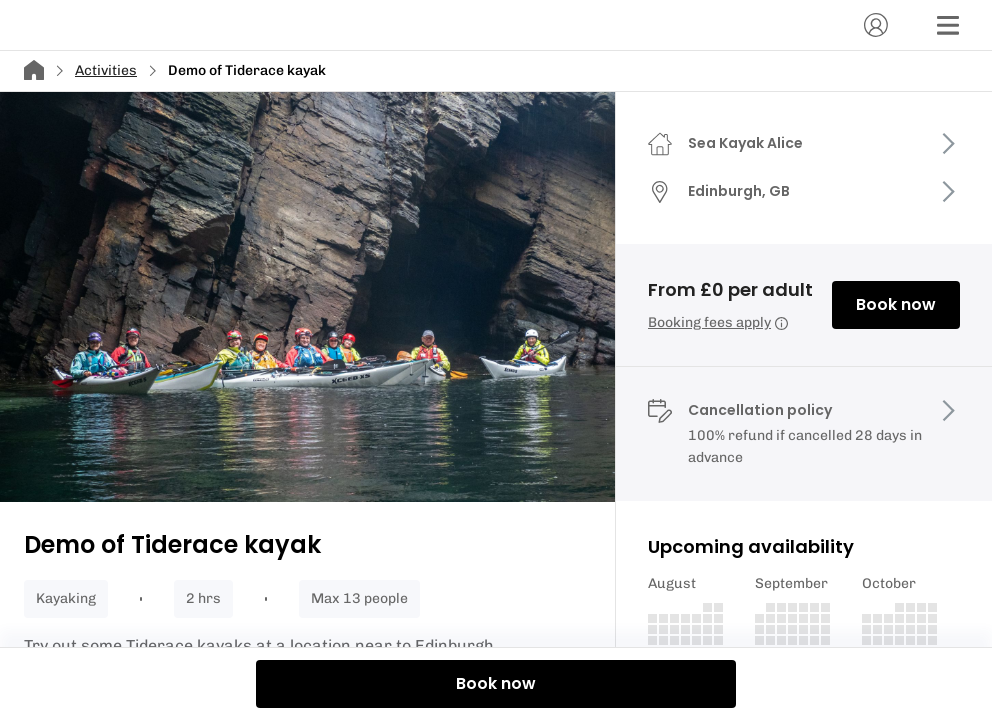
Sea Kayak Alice (745, 143)
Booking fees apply (718, 322)
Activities (106, 70)
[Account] (876, 25)
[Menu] (948, 25)
